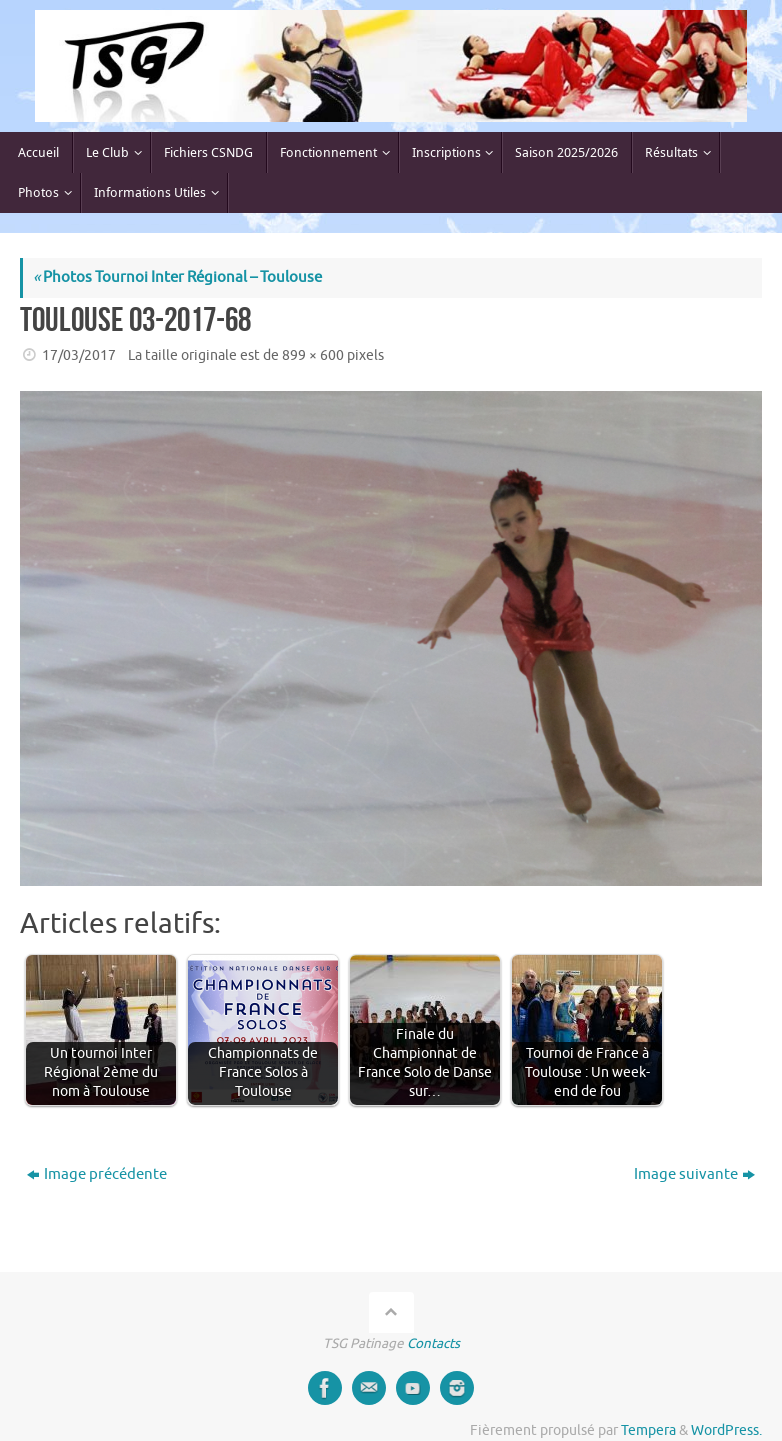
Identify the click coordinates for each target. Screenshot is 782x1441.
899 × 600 (313, 355)
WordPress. (726, 1430)
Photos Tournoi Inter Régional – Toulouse (177, 277)
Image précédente (97, 1174)
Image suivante (694, 1174)
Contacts (433, 1343)
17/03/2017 (79, 355)
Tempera (648, 1430)
